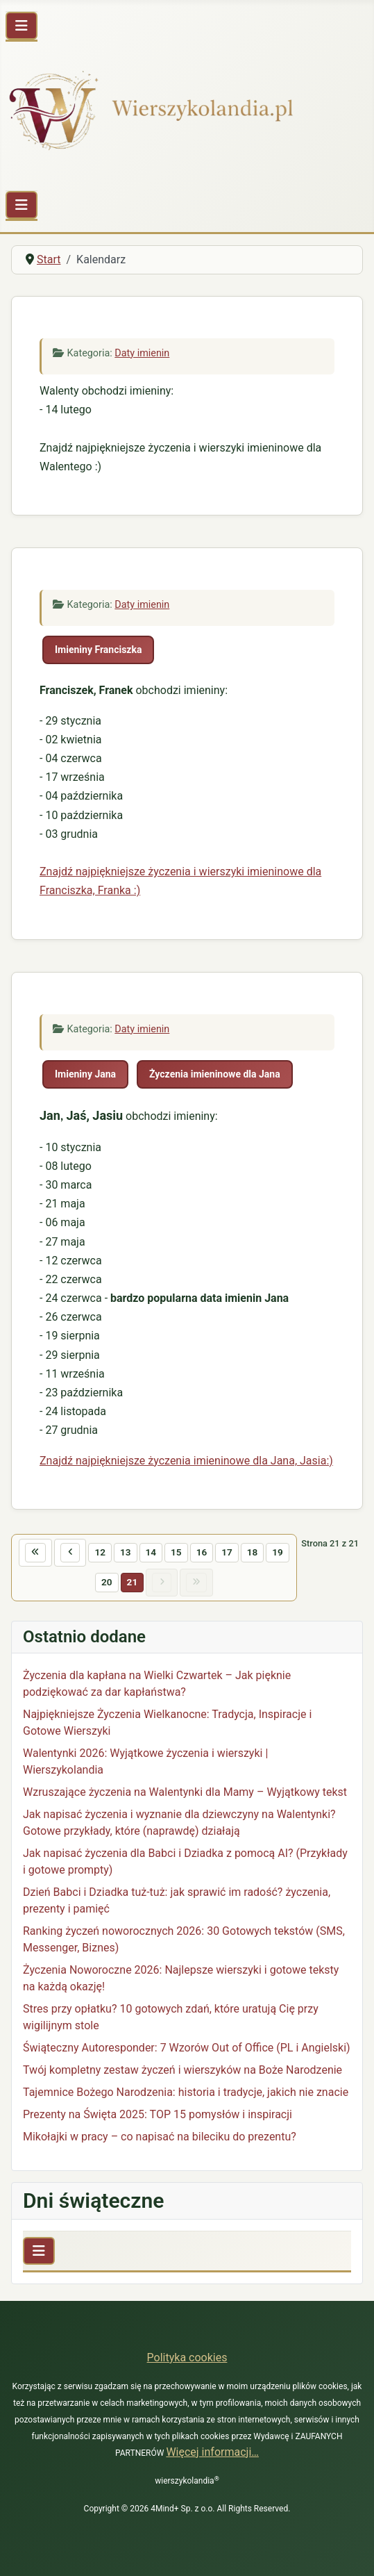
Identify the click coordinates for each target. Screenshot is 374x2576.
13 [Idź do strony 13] (125, 1552)
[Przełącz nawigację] (21, 26)
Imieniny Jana (85, 1074)
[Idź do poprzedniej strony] (70, 1553)
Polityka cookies (187, 2357)
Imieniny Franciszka (98, 649)
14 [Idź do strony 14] (151, 1552)
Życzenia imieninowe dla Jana (214, 1074)
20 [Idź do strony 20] (106, 1581)
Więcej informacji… (212, 2452)
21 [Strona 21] (132, 1581)
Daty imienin (141, 353)
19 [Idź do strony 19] (277, 1552)
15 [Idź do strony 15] (176, 1552)
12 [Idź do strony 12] (99, 1552)
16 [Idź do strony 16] (201, 1552)
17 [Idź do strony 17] (226, 1552)
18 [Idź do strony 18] (252, 1552)
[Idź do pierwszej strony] (35, 1553)
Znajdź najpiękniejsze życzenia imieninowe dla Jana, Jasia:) (186, 1460)
